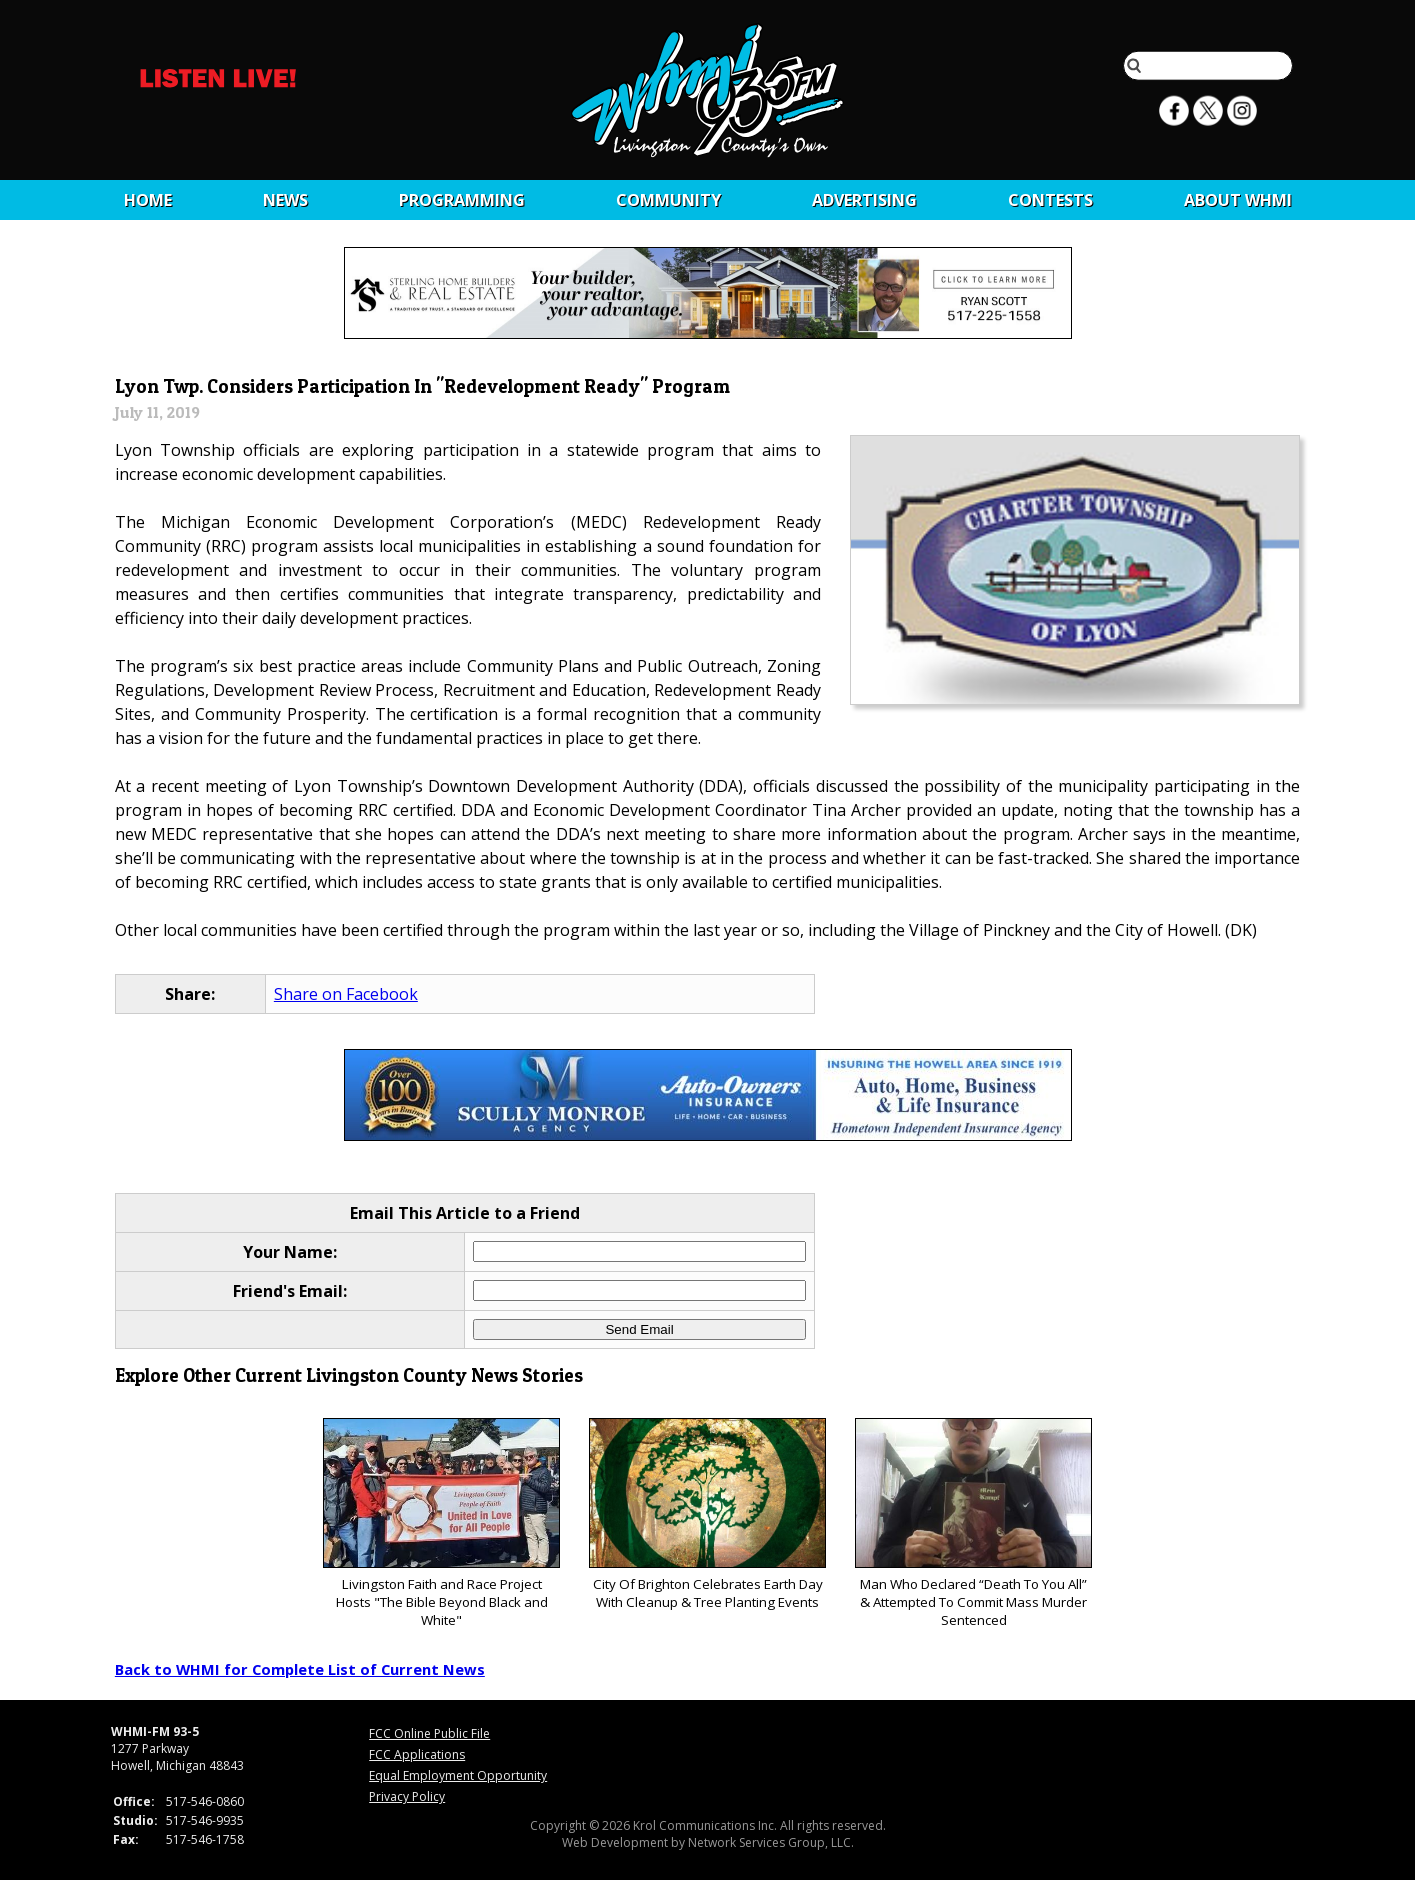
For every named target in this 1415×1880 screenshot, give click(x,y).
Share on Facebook (346, 994)
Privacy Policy (407, 1796)
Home (148, 200)
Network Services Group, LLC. (771, 1842)
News (285, 200)
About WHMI (1238, 200)
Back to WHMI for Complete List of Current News (300, 1669)
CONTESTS (1050, 200)
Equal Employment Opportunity (458, 1775)
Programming (462, 200)
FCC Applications (417, 1754)
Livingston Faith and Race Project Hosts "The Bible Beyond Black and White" (441, 1523)
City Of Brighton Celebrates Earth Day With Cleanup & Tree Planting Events (707, 1514)
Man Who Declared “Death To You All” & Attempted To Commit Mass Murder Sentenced (973, 1523)
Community (668, 200)
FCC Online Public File (429, 1733)
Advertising (864, 200)
